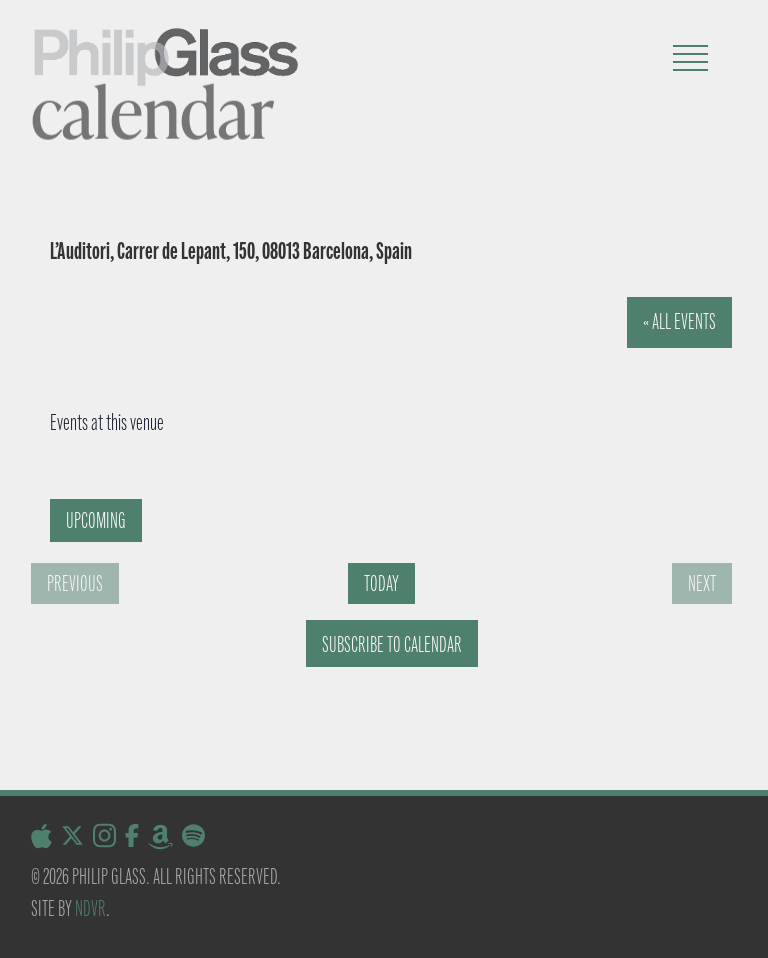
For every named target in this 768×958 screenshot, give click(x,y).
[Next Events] (702, 583)
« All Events (679, 321)
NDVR (90, 908)
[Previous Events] (75, 583)
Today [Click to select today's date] (381, 583)
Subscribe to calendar (392, 644)
